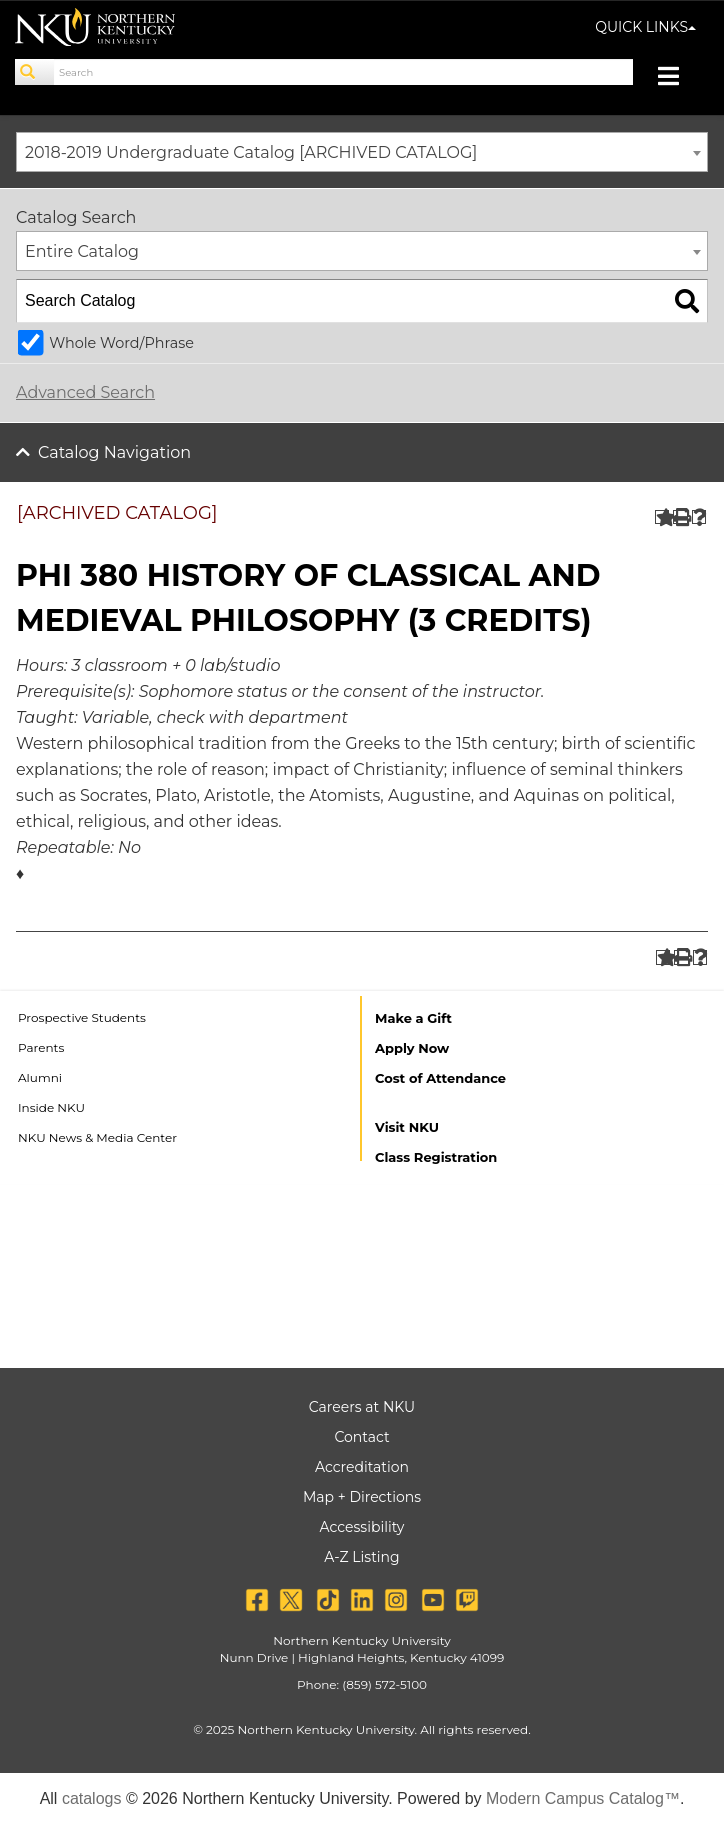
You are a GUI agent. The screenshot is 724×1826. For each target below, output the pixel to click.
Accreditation (362, 1467)
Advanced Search (85, 392)
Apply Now (412, 1048)
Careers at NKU (362, 1407)
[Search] (35, 72)
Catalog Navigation (114, 452)
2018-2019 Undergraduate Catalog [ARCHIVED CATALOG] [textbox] (251, 152)
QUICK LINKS (645, 27)
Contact (361, 1437)
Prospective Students (82, 1017)
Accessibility (362, 1527)
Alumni (40, 1077)
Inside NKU (51, 1107)
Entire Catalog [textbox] (82, 251)
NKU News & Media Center (97, 1137)
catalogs (92, 1798)
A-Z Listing (361, 1557)
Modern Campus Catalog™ (583, 1798)
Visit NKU (407, 1127)
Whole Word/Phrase (121, 343)
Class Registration (436, 1157)
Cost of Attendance (440, 1078)
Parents (41, 1047)
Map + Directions (362, 1497)
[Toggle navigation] (678, 78)
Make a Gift (413, 1018)
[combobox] (362, 152)
